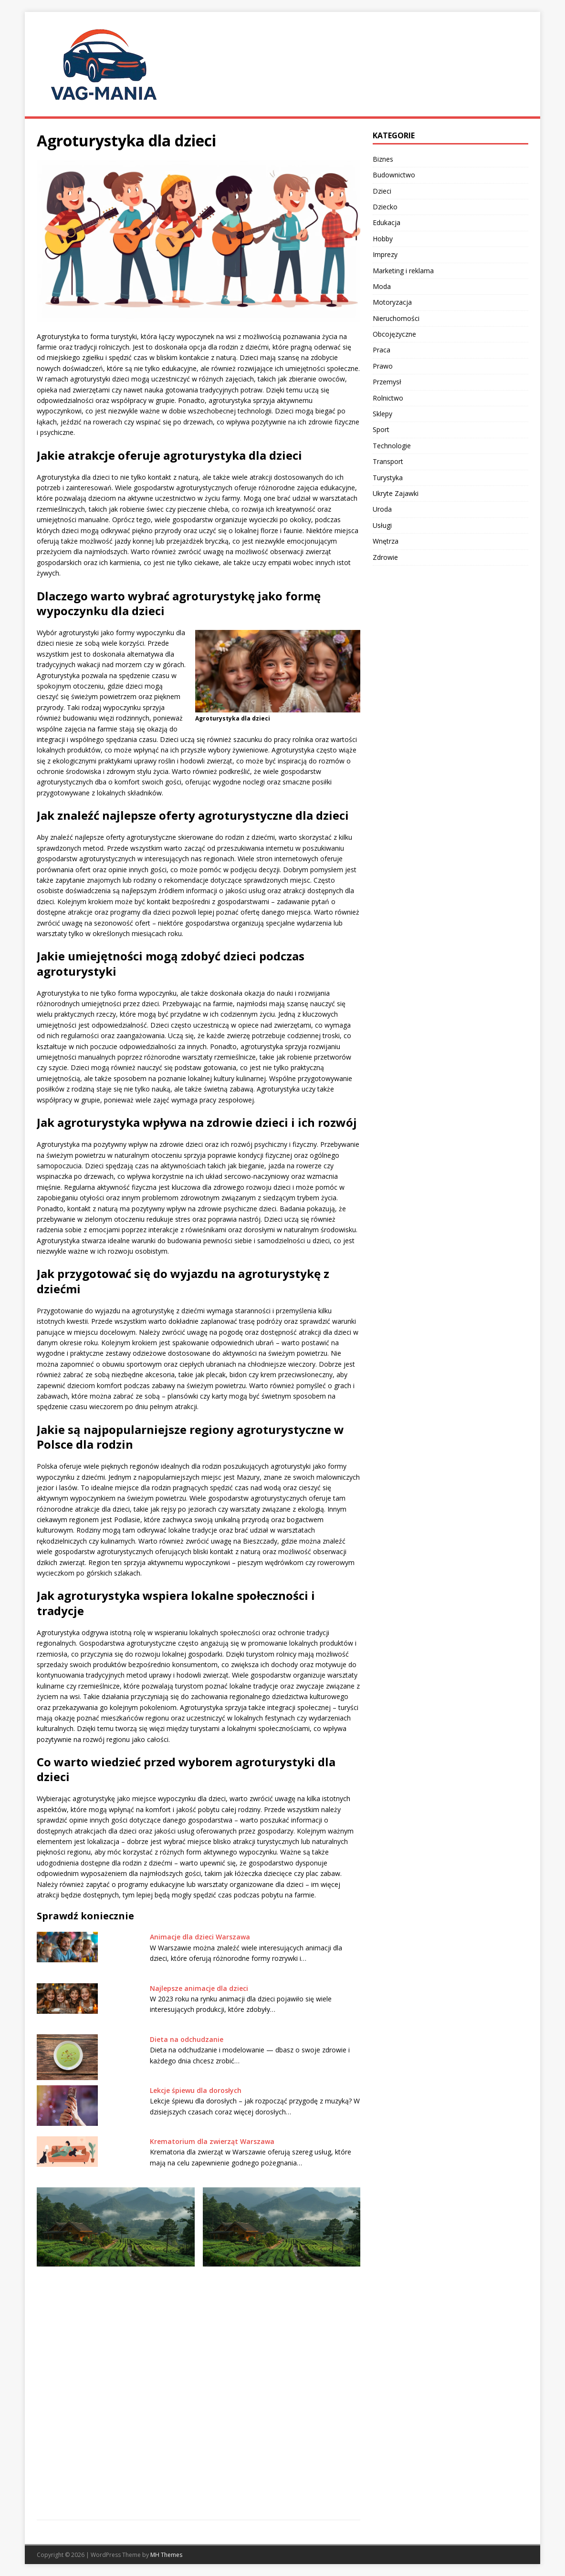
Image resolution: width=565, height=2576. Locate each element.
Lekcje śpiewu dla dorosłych (195, 2090)
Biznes (383, 159)
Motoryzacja (392, 302)
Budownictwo (394, 174)
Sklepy (382, 413)
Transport (388, 461)
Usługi (382, 525)
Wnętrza (385, 541)
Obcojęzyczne (394, 334)
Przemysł (387, 381)
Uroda (382, 509)
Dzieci (382, 191)
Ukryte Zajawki (396, 493)
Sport (381, 429)
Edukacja (386, 222)
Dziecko (385, 206)
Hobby (383, 238)
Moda (382, 286)
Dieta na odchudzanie (186, 2039)
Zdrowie (385, 557)
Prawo (383, 366)
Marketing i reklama (403, 270)
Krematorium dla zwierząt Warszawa (213, 2141)
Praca (381, 349)
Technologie (392, 445)
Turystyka (388, 477)
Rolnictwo (388, 397)
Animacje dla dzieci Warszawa (200, 1936)
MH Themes (166, 2555)
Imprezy (385, 254)
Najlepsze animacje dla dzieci (199, 1988)
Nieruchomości (396, 318)
